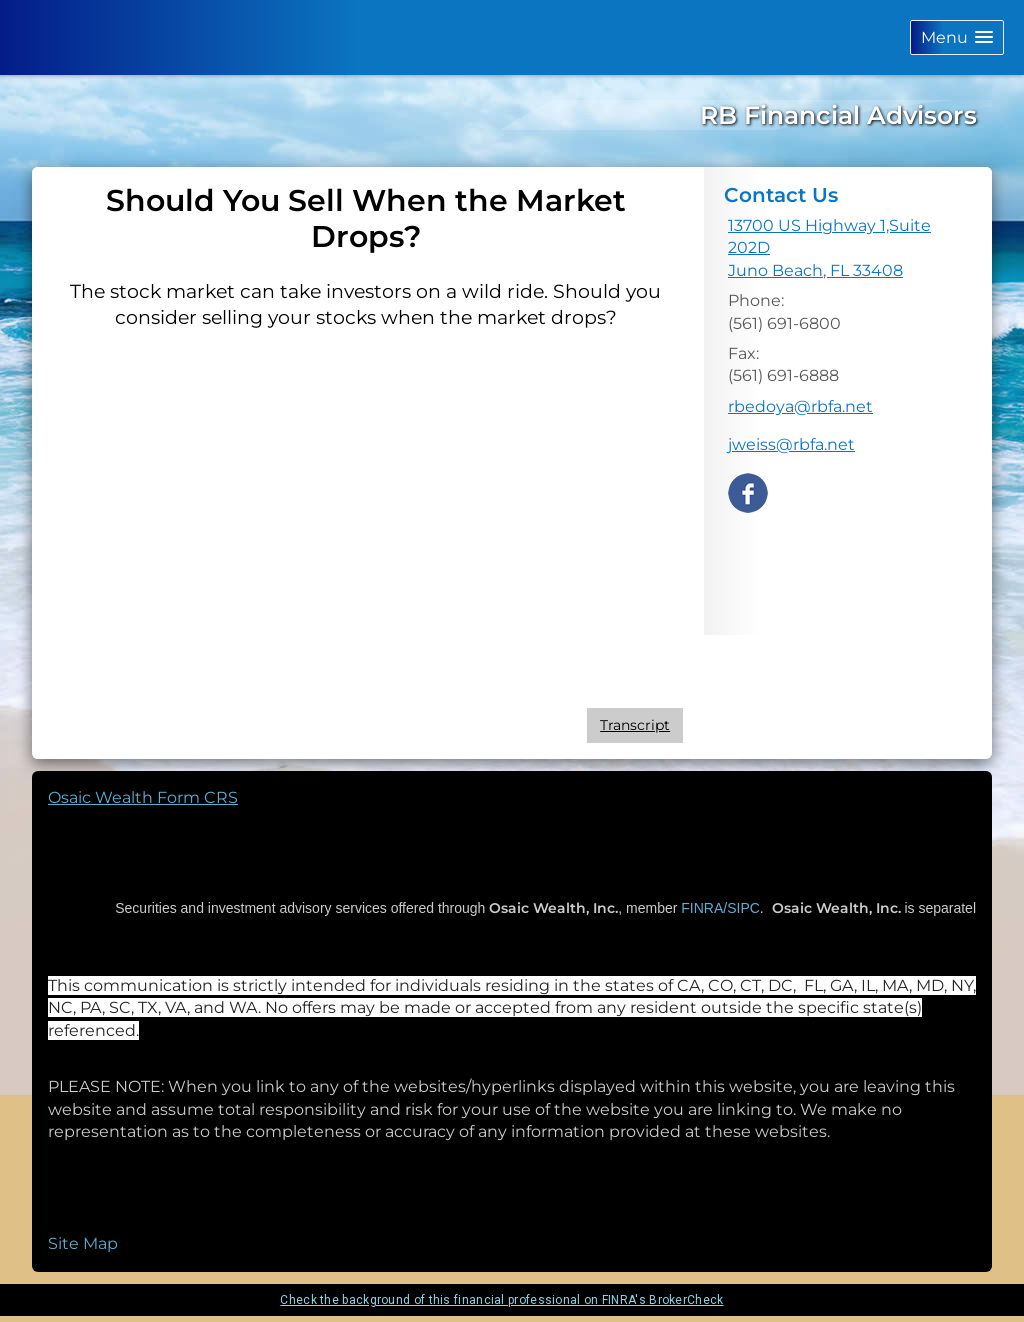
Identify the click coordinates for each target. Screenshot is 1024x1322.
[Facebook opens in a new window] (748, 491)
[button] (957, 37)
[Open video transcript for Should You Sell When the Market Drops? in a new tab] (635, 725)
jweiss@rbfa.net (791, 444)
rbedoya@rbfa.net (800, 406)
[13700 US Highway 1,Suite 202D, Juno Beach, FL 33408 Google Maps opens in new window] (848, 248)
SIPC (743, 908)
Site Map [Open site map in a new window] (83, 1243)
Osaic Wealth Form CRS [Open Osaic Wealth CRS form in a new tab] (143, 797)
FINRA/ (702, 908)
